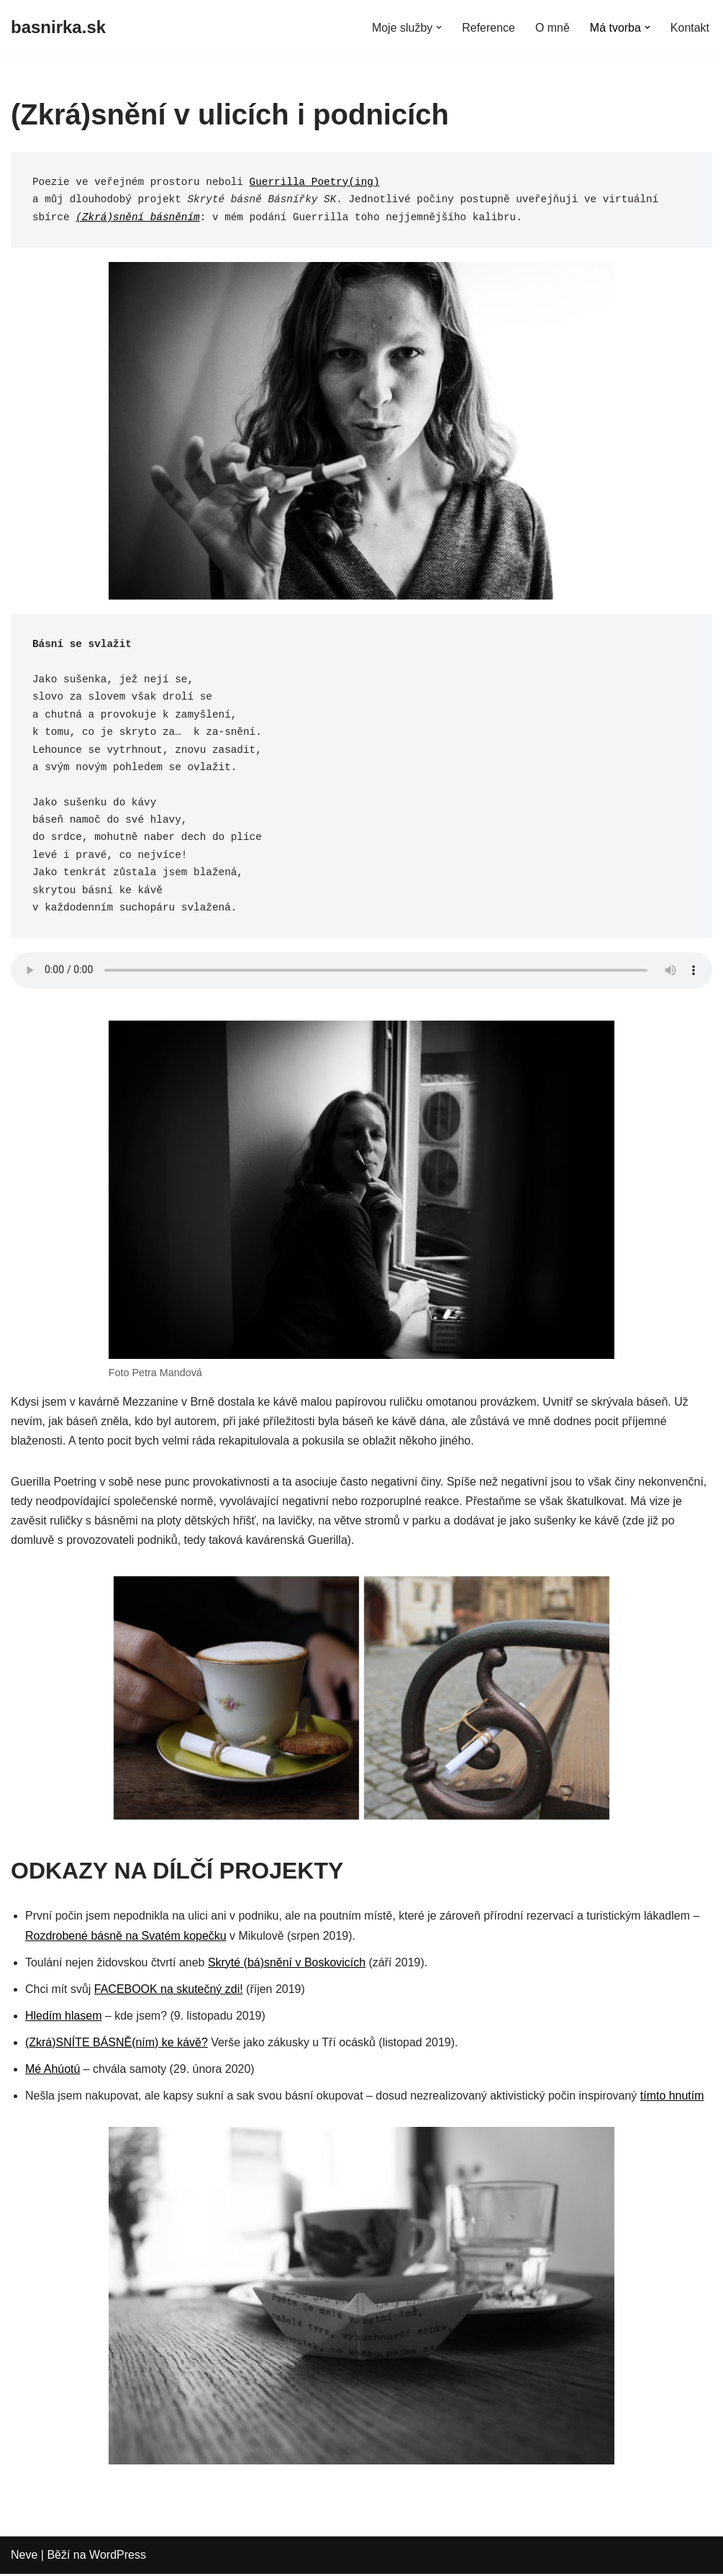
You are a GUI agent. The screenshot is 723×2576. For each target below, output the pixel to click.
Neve (24, 2558)
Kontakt (689, 28)
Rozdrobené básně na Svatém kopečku (126, 1937)
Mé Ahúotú (53, 2071)
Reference (488, 28)
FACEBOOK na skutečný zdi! (168, 1991)
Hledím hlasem (63, 2018)
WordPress (117, 2558)
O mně (552, 28)
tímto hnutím (673, 2098)
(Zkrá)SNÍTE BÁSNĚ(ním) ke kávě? (116, 2044)
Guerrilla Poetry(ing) (315, 182)
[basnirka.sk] (58, 27)
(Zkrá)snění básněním (138, 217)
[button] (439, 27)
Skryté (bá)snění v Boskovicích (287, 1964)
